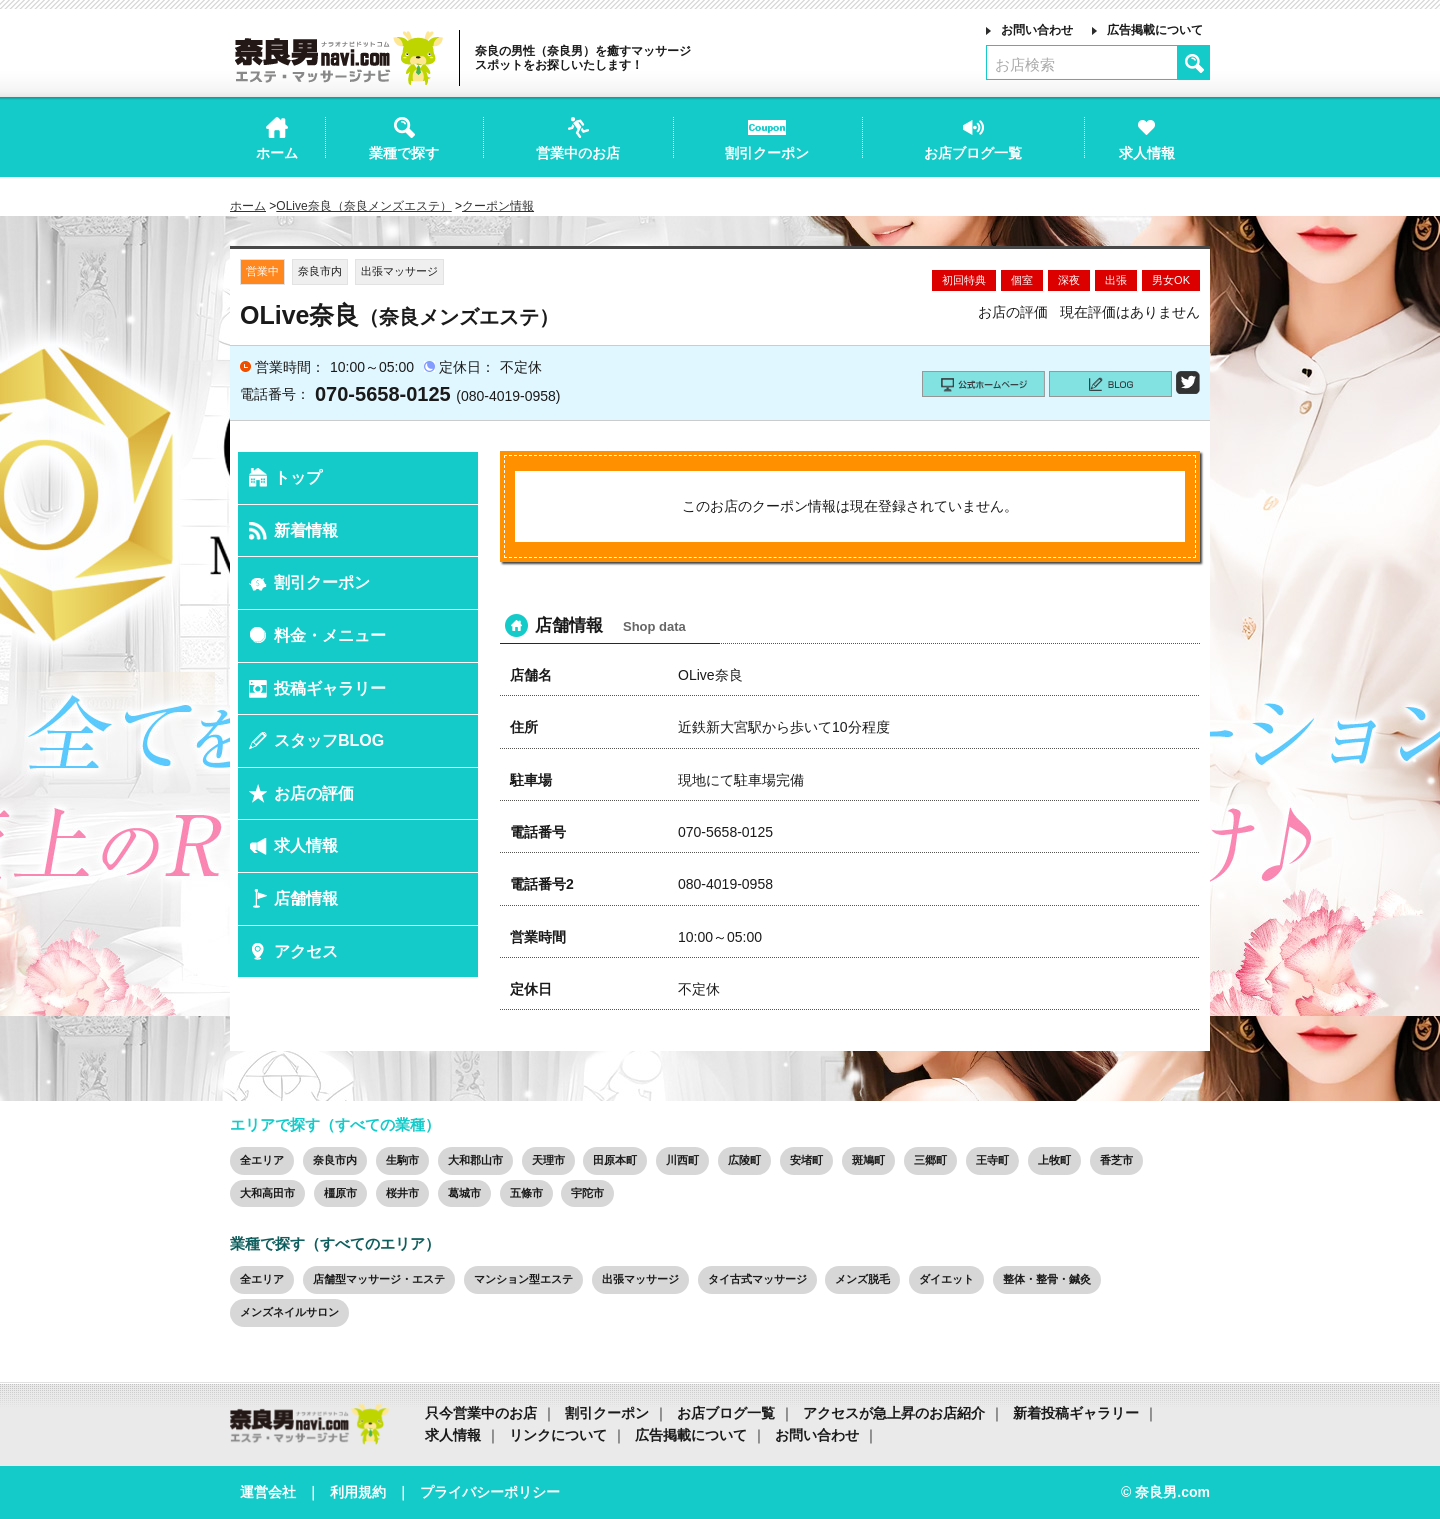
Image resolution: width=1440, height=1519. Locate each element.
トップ (298, 477)
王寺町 (992, 1160)
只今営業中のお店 (481, 1413)
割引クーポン (322, 582)
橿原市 (340, 1193)
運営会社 (268, 1492)
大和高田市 (267, 1193)
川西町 (682, 1160)
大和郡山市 (475, 1160)
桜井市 (402, 1193)
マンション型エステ (523, 1279)
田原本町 (615, 1160)
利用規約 (358, 1492)
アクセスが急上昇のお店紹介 (894, 1413)
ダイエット (946, 1279)
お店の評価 (314, 793)
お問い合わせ (1037, 30)
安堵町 (806, 1160)
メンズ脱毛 (862, 1279)
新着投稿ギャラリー (1076, 1413)
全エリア (262, 1160)
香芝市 (1116, 1160)
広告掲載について (1155, 30)
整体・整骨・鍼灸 (1047, 1279)
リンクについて (558, 1435)
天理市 (548, 1160)
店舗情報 (306, 898)
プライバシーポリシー (490, 1492)
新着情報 (306, 530)
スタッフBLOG (329, 740)
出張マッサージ (640, 1279)
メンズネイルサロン (289, 1312)
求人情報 (306, 845)
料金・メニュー (330, 635)
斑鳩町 (868, 1160)
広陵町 (744, 1160)
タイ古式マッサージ (757, 1279)
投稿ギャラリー (330, 688)
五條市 (526, 1193)
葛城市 (464, 1193)
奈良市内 (335, 1160)
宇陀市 (587, 1193)
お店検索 (1025, 64)
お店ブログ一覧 (726, 1413)
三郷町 (930, 1160)
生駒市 (402, 1160)
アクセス (306, 951)
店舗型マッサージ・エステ (379, 1279)
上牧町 (1054, 1160)
